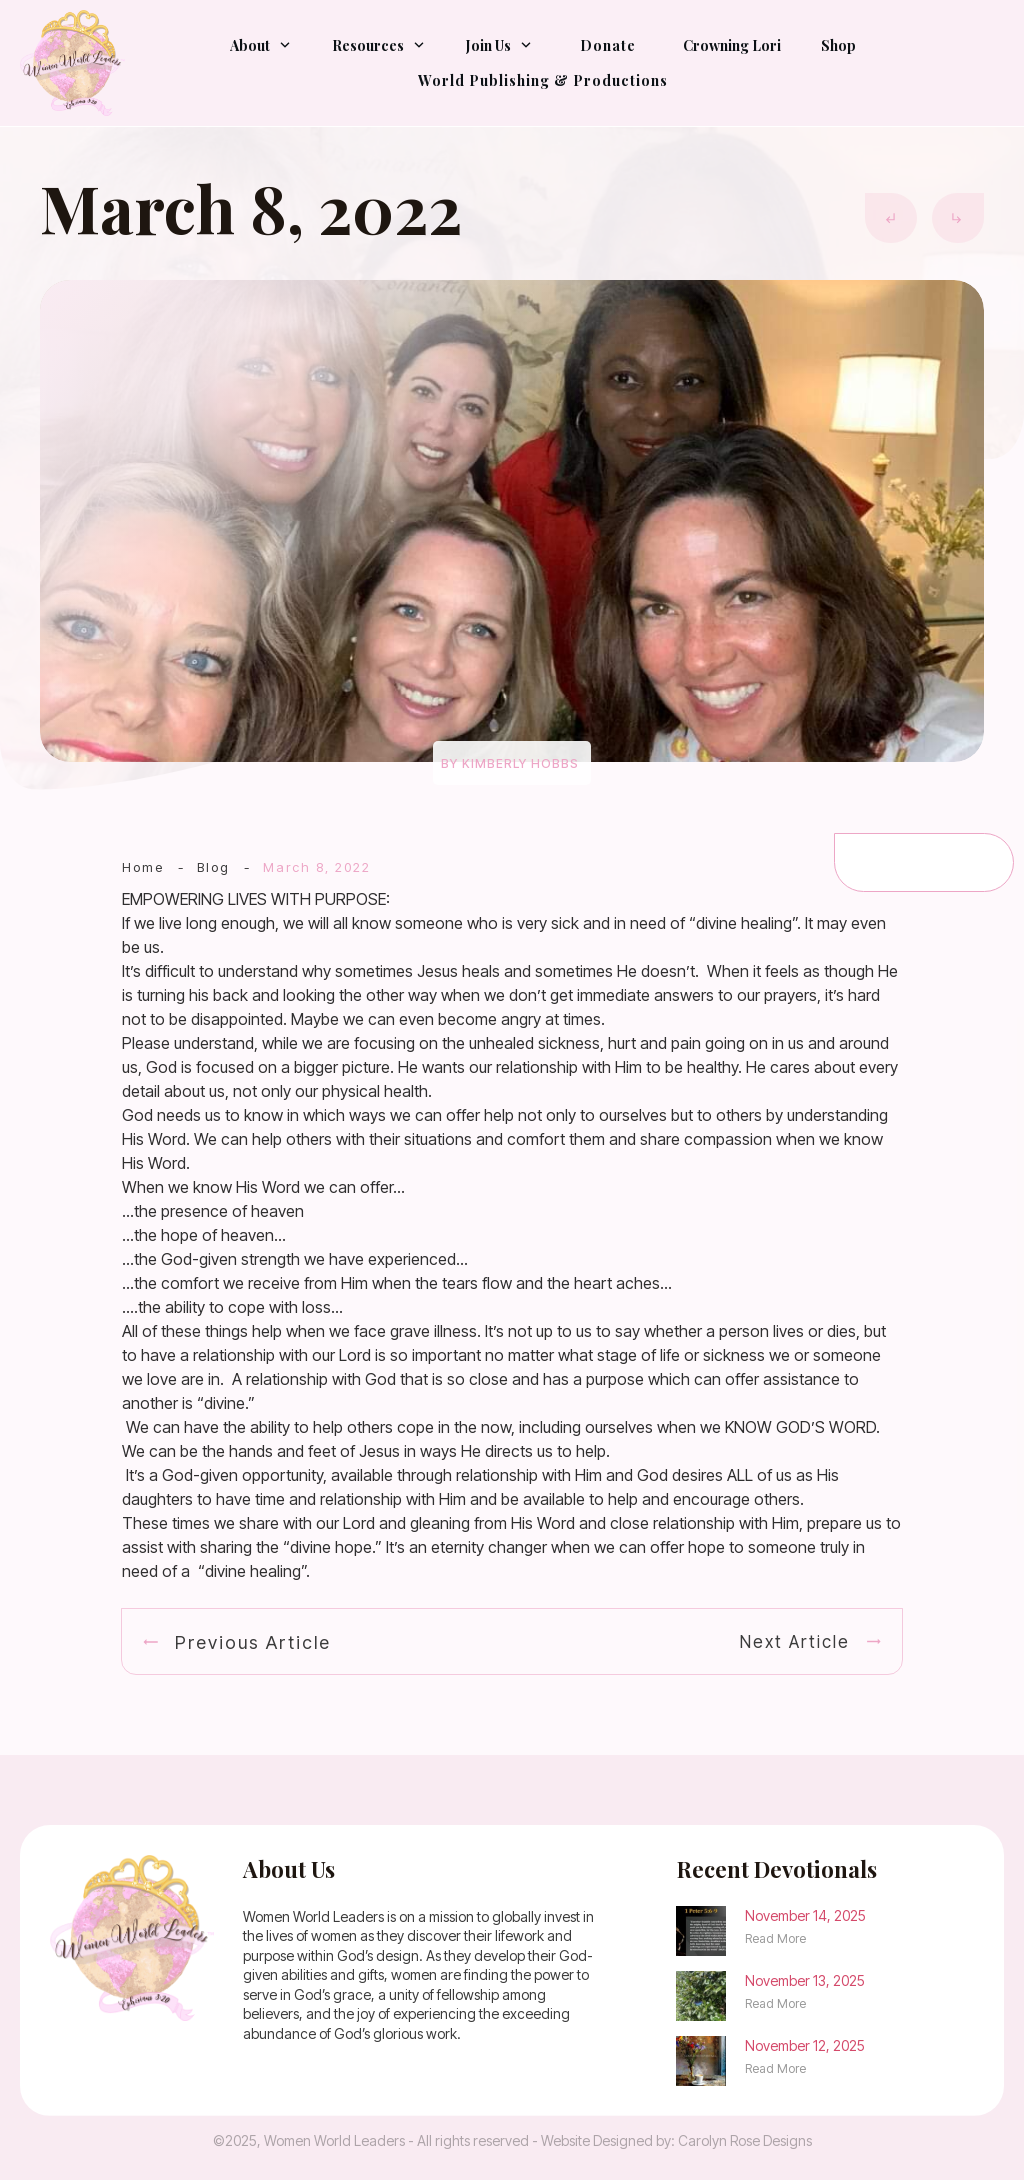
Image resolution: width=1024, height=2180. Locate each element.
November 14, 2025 (805, 1915)
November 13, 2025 (805, 1980)
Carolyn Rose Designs (745, 2140)
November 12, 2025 (805, 2045)
